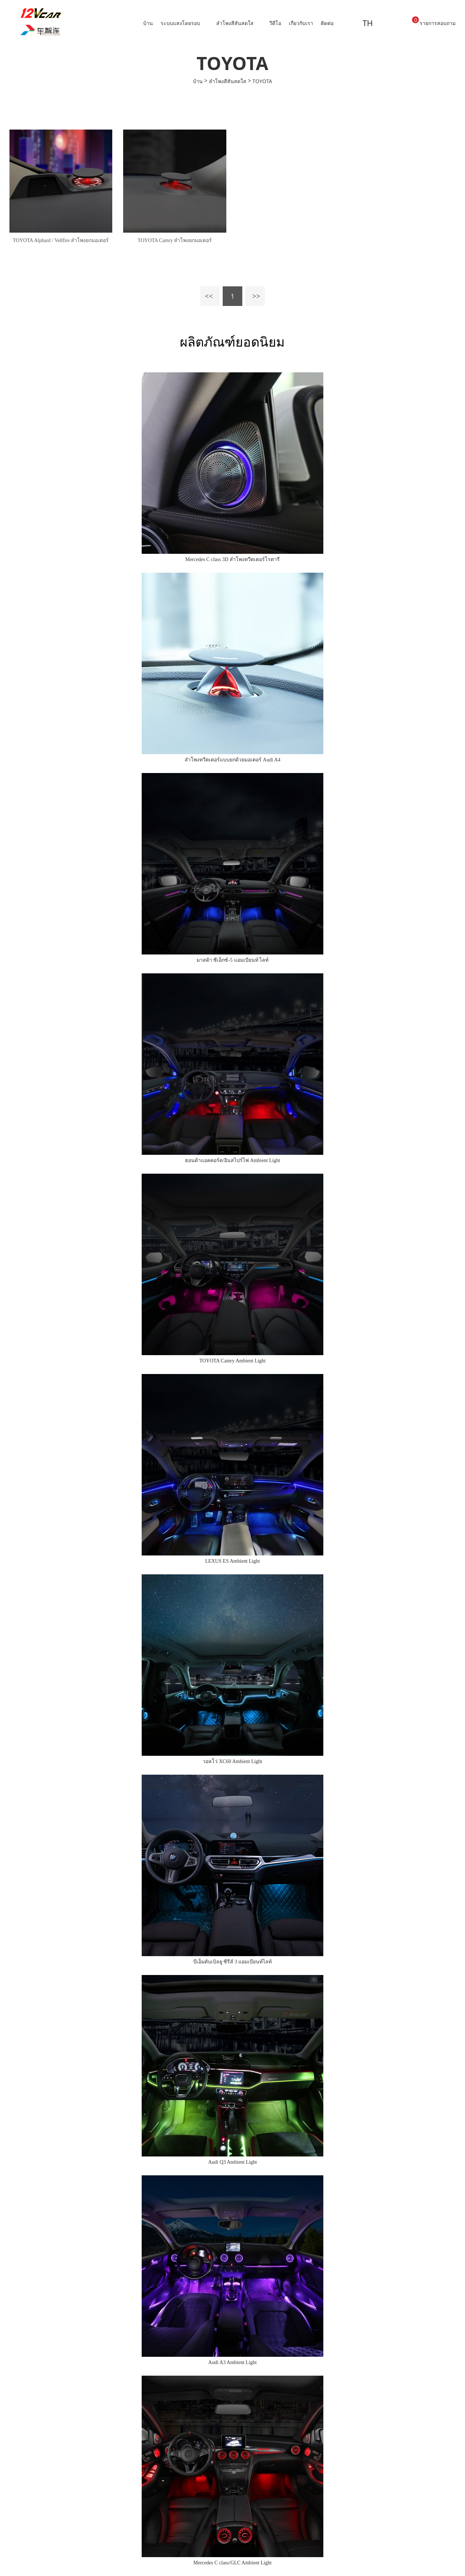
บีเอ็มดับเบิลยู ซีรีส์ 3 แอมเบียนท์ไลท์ (232, 1961)
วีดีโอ (275, 23)
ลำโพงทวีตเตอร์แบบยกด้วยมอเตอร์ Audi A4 (232, 759)
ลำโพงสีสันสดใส (235, 23)
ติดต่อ (327, 23)
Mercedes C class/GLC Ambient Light (232, 2562)
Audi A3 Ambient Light (232, 2362)
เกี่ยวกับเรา (301, 23)
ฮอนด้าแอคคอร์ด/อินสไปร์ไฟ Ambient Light (232, 1160)
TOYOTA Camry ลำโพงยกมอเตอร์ (175, 240)
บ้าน (148, 23)
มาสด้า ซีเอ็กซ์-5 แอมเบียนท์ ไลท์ (232, 960)
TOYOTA (262, 81)
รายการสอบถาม (434, 21)
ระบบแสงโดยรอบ (180, 23)
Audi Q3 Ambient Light (232, 2162)
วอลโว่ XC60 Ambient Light (232, 1761)
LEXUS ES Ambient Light (232, 1561)
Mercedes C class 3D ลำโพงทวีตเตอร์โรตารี (232, 559)
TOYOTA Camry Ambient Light (232, 1360)
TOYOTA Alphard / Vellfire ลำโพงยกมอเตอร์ (61, 240)
